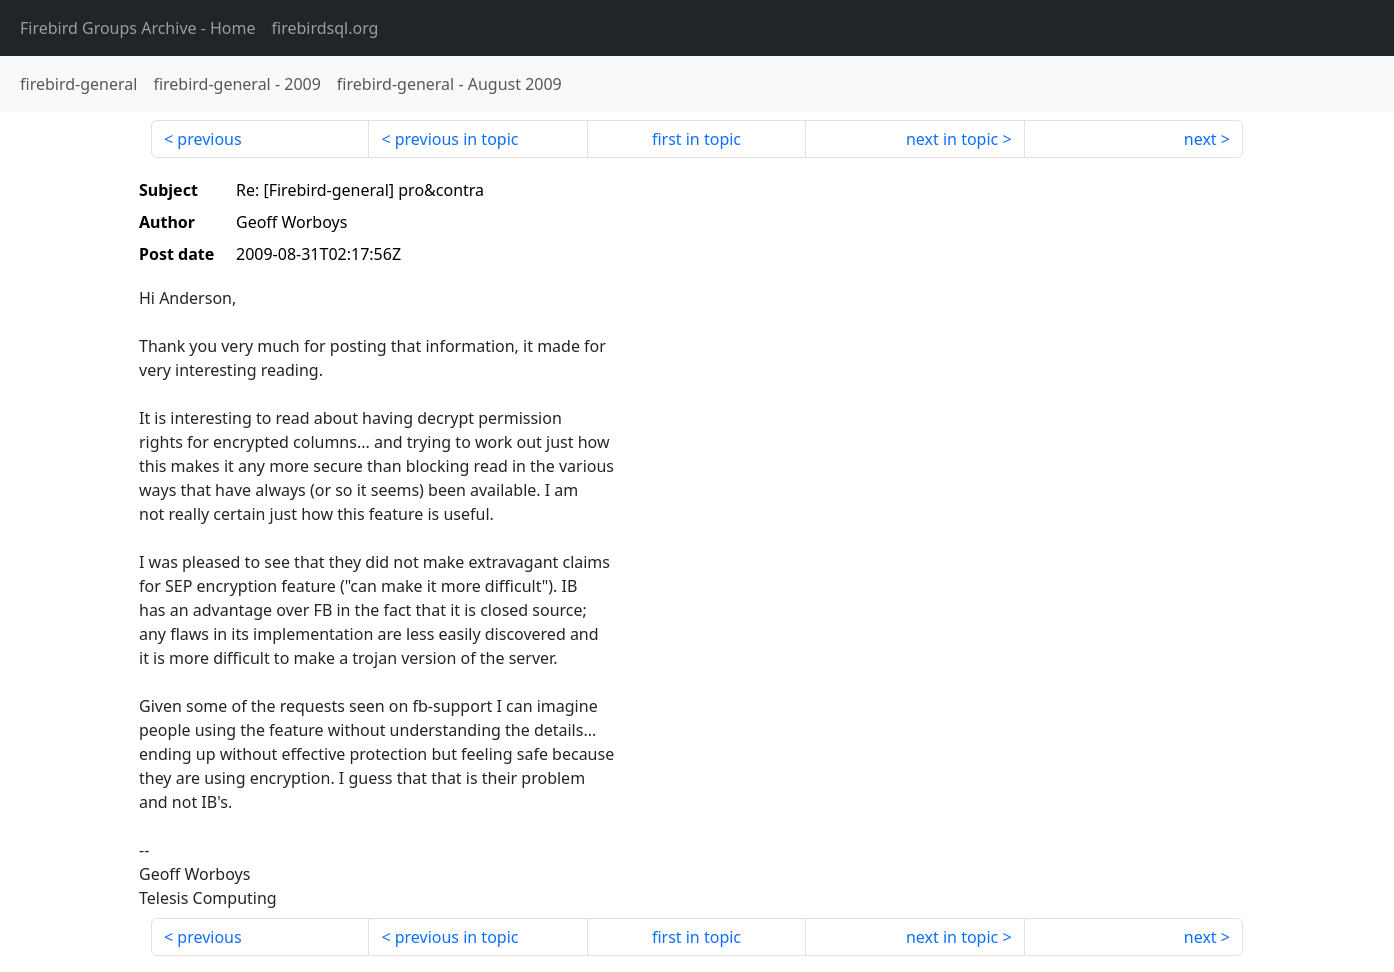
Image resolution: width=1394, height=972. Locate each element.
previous (209, 139)
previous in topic (457, 139)
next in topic (952, 139)
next (1200, 139)
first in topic (696, 139)
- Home (138, 28)
